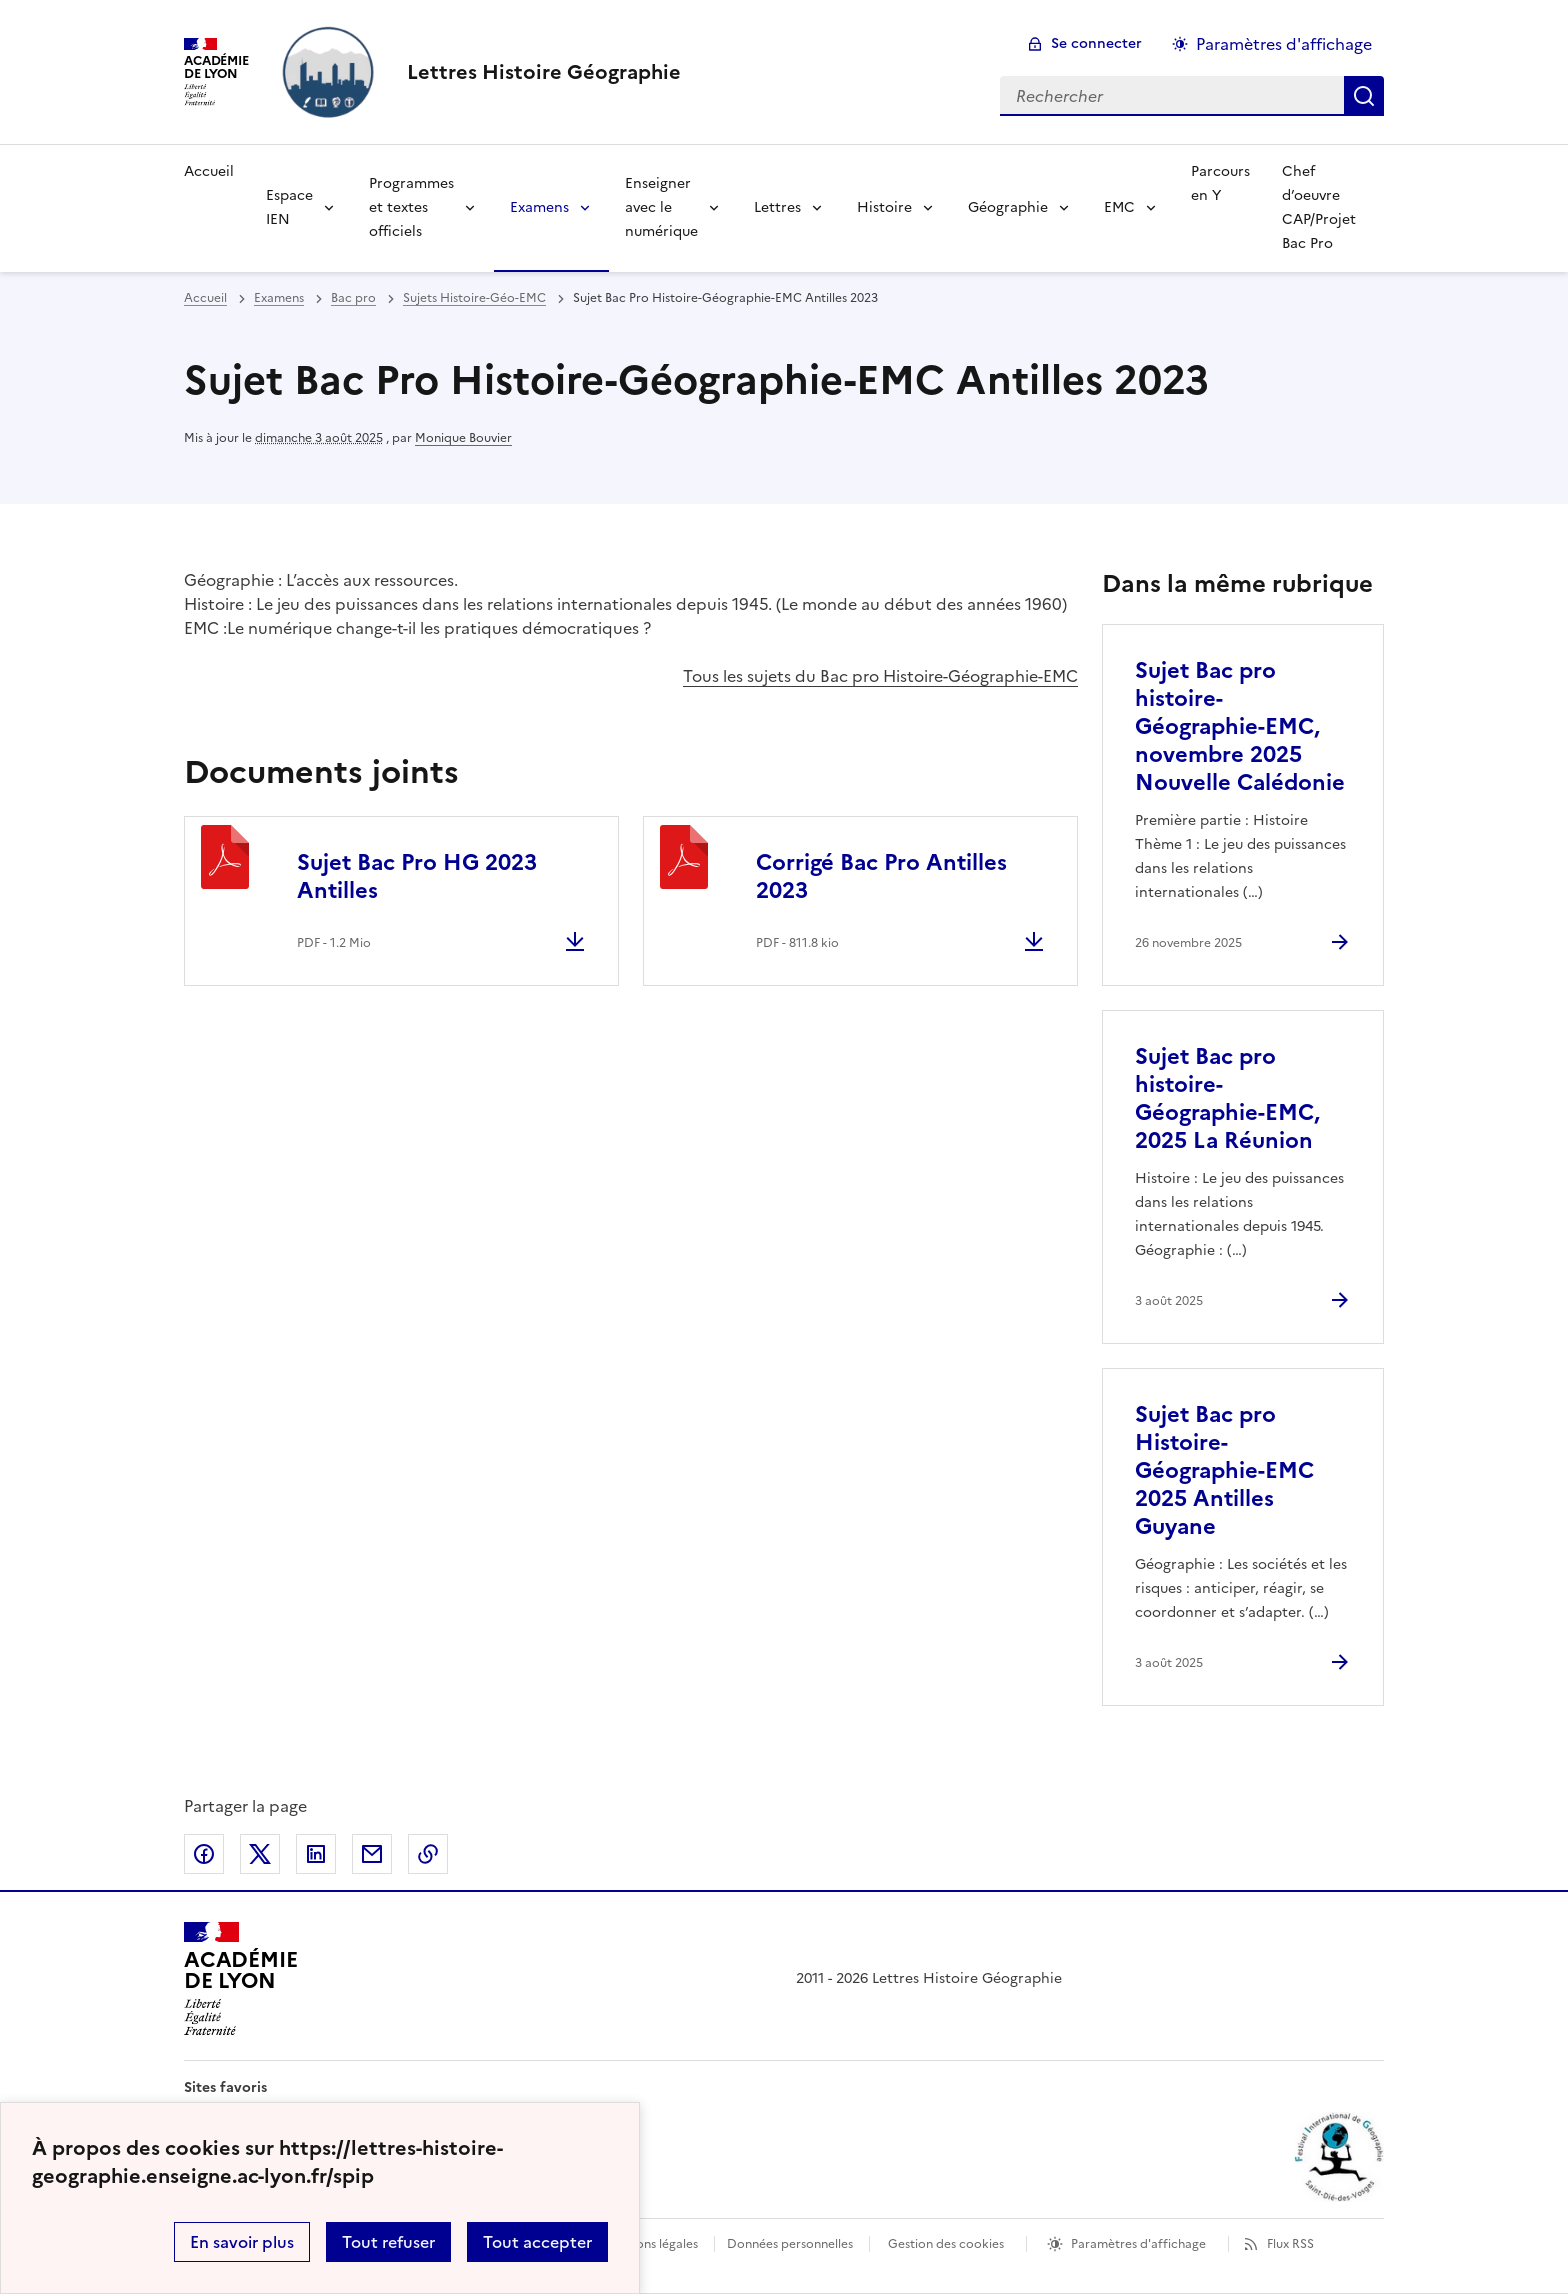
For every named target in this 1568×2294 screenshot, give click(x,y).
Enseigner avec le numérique (661, 207)
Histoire (884, 207)
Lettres (777, 207)
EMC (1119, 207)
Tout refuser (388, 2242)
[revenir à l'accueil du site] (544, 72)
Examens (539, 207)
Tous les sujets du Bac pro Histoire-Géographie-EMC (880, 676)
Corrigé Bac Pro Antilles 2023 (881, 876)
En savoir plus (242, 2242)
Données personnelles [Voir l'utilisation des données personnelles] (790, 2244)
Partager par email (372, 1854)
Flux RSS (1290, 2244)
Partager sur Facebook (204, 1854)
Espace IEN (289, 207)
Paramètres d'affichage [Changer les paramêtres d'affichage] (1284, 44)
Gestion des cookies (946, 2244)
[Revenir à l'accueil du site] (240, 1979)
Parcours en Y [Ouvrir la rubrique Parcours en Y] (1220, 183)
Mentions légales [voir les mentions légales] (650, 2244)
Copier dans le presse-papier (428, 1854)
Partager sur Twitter (260, 1854)
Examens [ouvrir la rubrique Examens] (279, 298)
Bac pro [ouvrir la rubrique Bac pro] (353, 298)
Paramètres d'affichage (1138, 2244)
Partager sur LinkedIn (316, 1854)
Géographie (1008, 207)
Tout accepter (537, 2242)
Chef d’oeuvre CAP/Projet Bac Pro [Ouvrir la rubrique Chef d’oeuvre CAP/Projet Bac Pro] (1319, 207)
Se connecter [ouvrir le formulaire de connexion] (1096, 43)
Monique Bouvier (463, 438)
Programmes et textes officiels (411, 207)
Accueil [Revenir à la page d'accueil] (209, 171)
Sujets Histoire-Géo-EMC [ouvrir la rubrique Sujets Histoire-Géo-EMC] (474, 298)
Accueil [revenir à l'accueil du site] (205, 298)
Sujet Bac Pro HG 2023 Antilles (417, 876)
